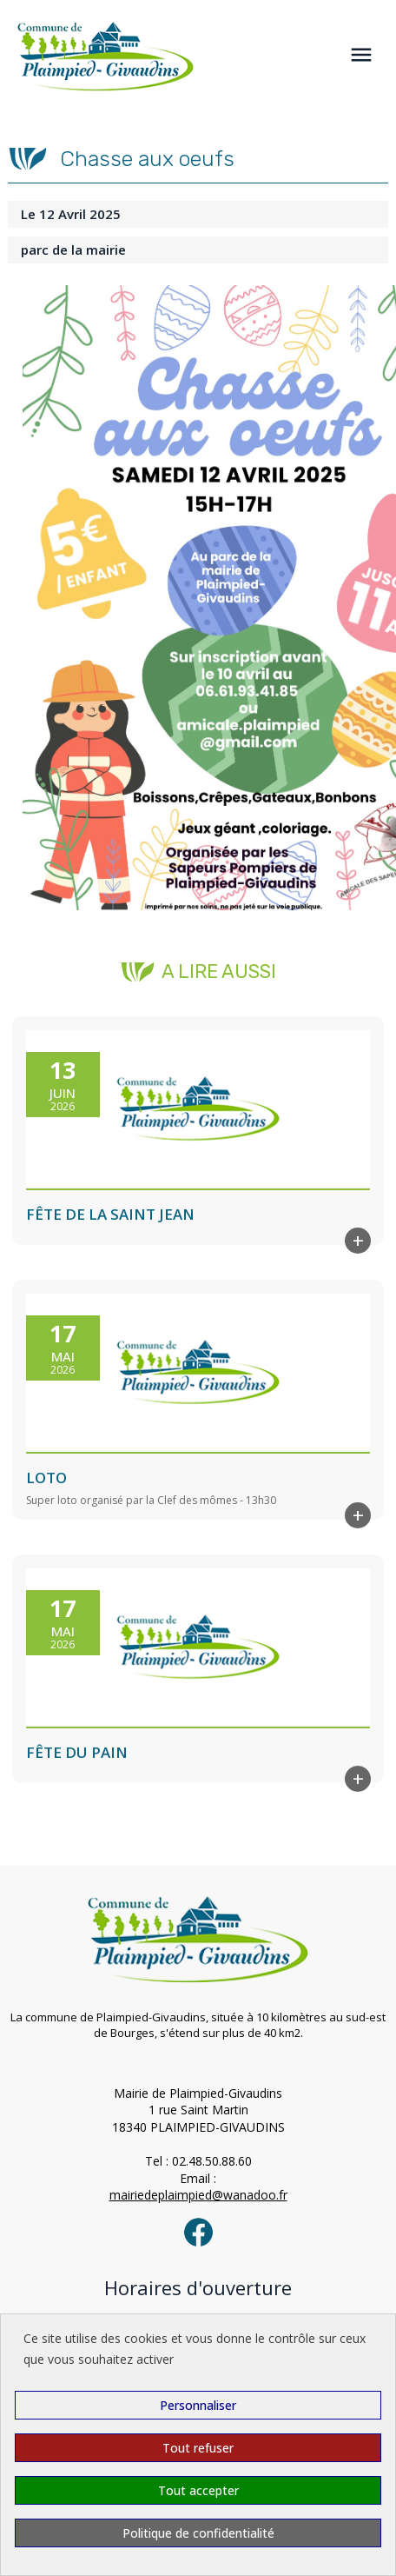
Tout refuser (198, 2448)
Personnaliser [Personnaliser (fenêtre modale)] (198, 2405)
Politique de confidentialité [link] (198, 2533)
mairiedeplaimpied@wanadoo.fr (198, 2195)
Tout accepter (198, 2490)
